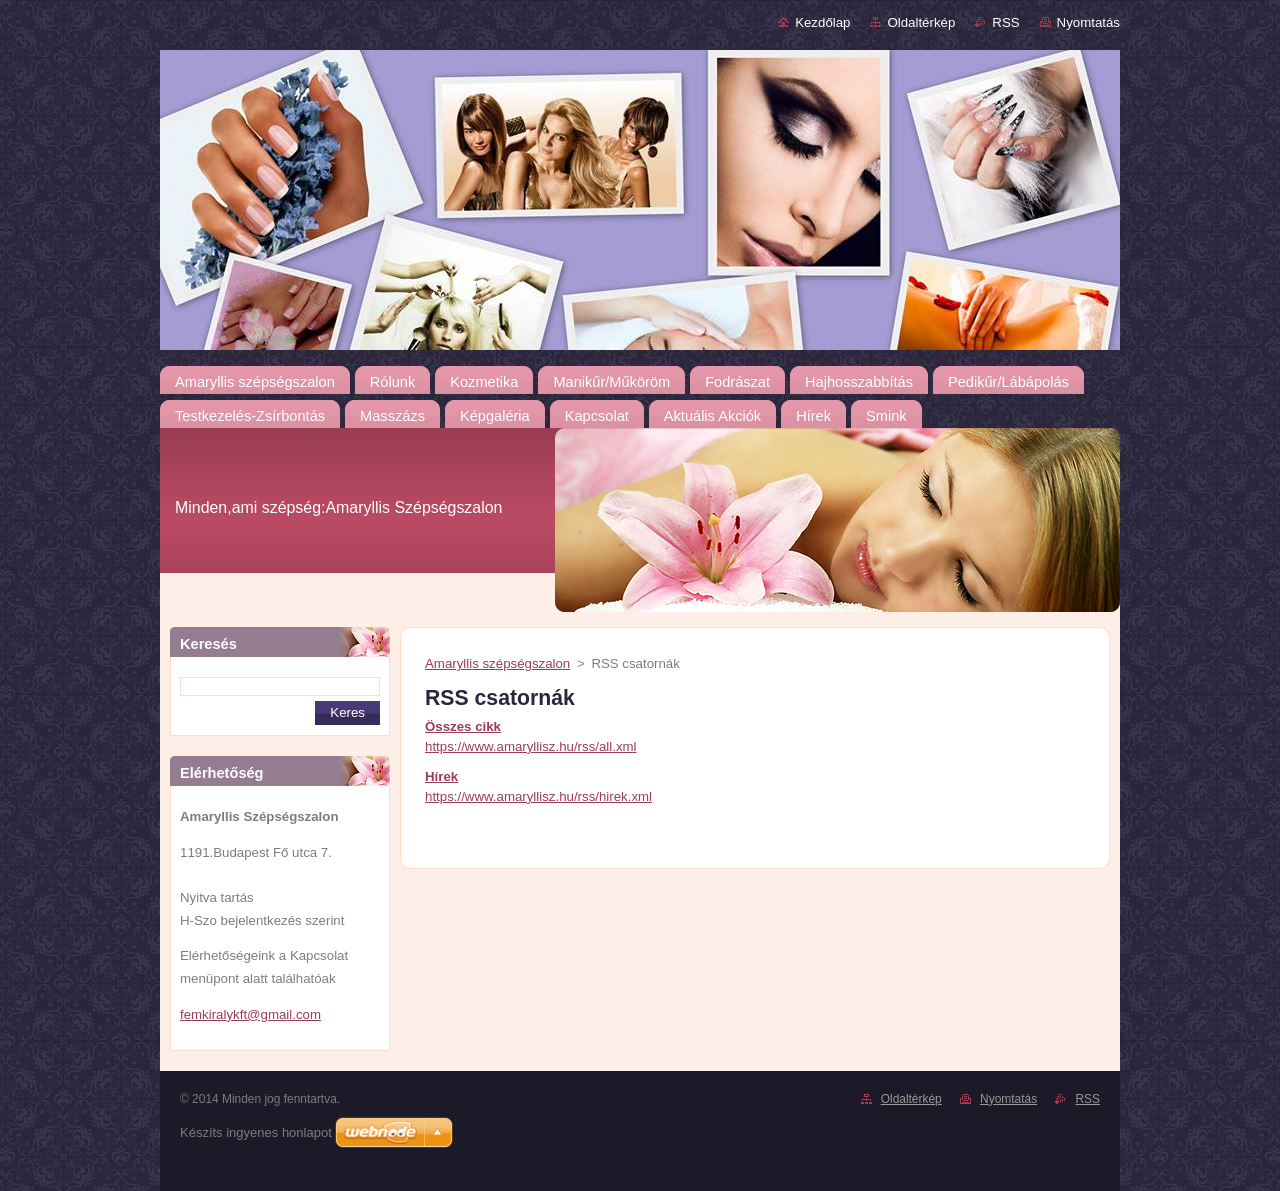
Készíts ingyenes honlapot (256, 1132)
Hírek (441, 776)
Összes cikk (463, 726)
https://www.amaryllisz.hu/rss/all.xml (531, 746)
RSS (1005, 22)
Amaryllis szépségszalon (497, 663)
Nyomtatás (1088, 22)
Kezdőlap (822, 22)
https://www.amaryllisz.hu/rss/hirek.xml (538, 796)
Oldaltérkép (921, 22)
